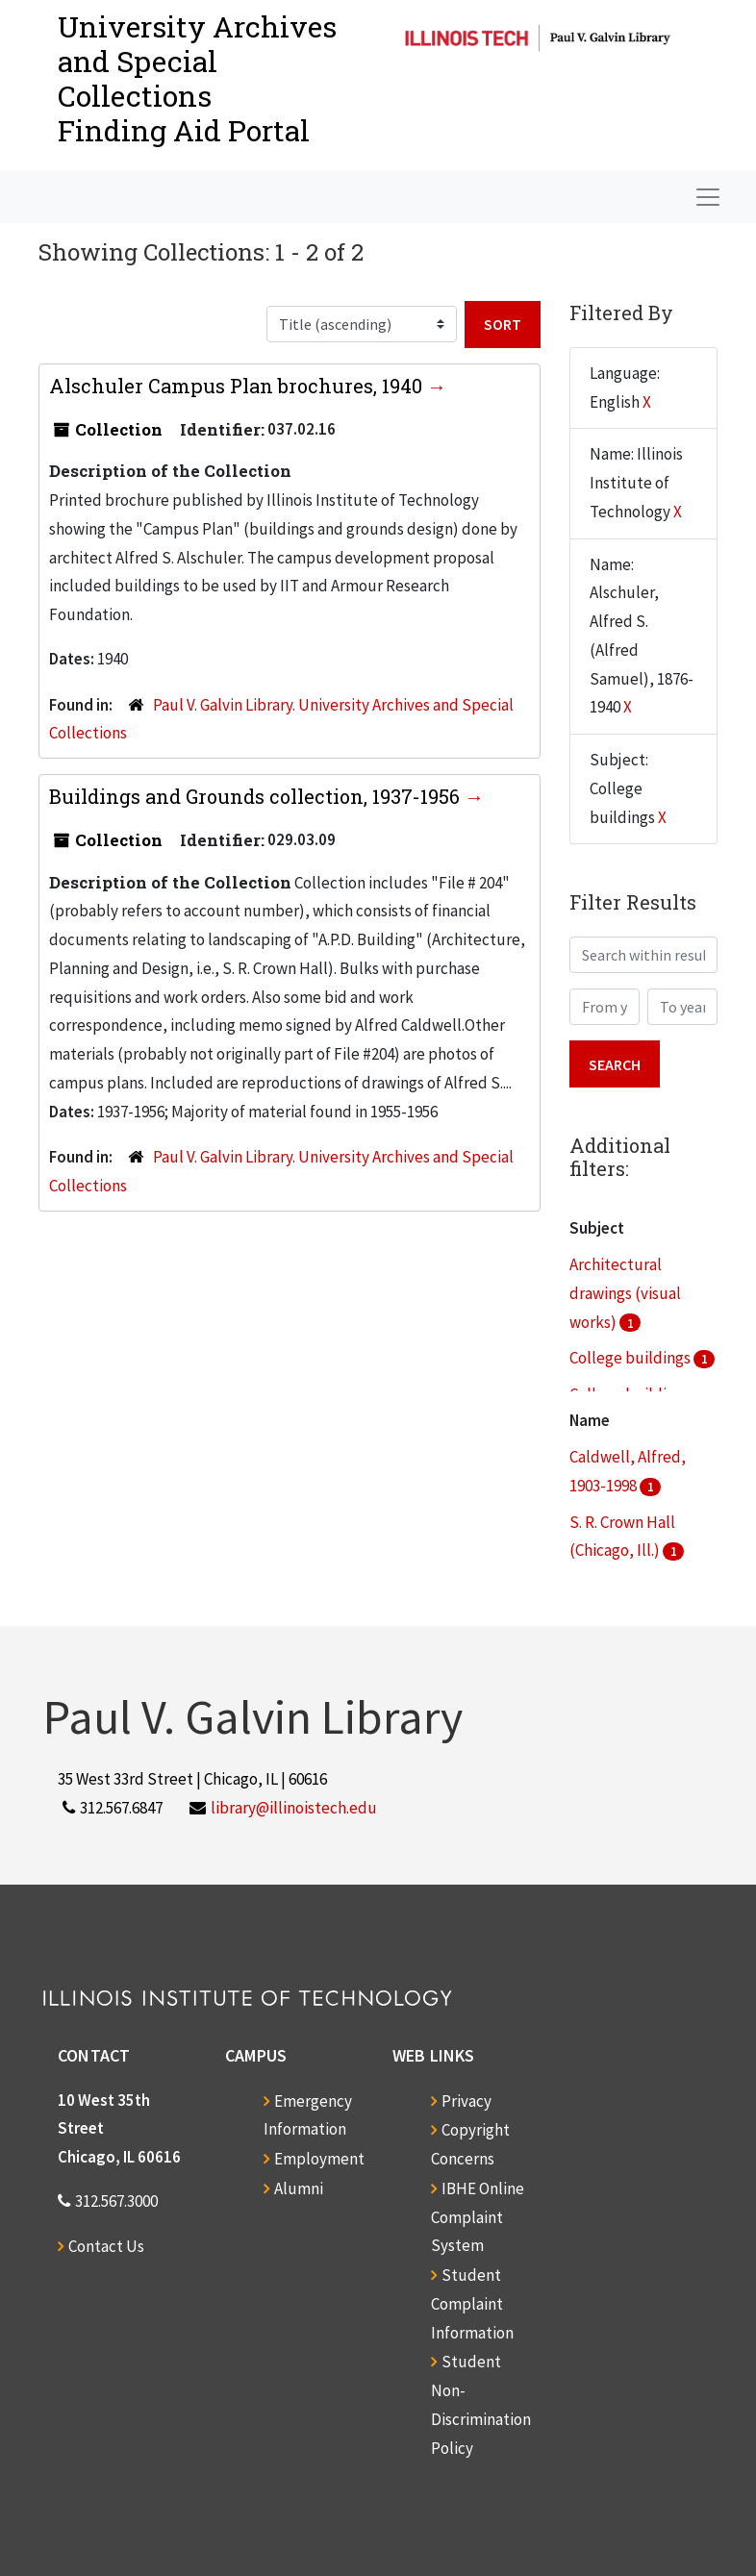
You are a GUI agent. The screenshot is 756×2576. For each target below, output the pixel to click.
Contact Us (106, 2246)
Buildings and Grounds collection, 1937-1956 (257, 796)
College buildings (631, 1357)
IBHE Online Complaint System (477, 2217)
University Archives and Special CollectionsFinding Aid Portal (197, 78)
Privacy (466, 2101)
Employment (319, 2158)
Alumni (298, 2188)
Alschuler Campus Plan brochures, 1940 (238, 385)
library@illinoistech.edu (294, 1807)
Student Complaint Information (472, 2303)
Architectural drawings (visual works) (625, 1293)
